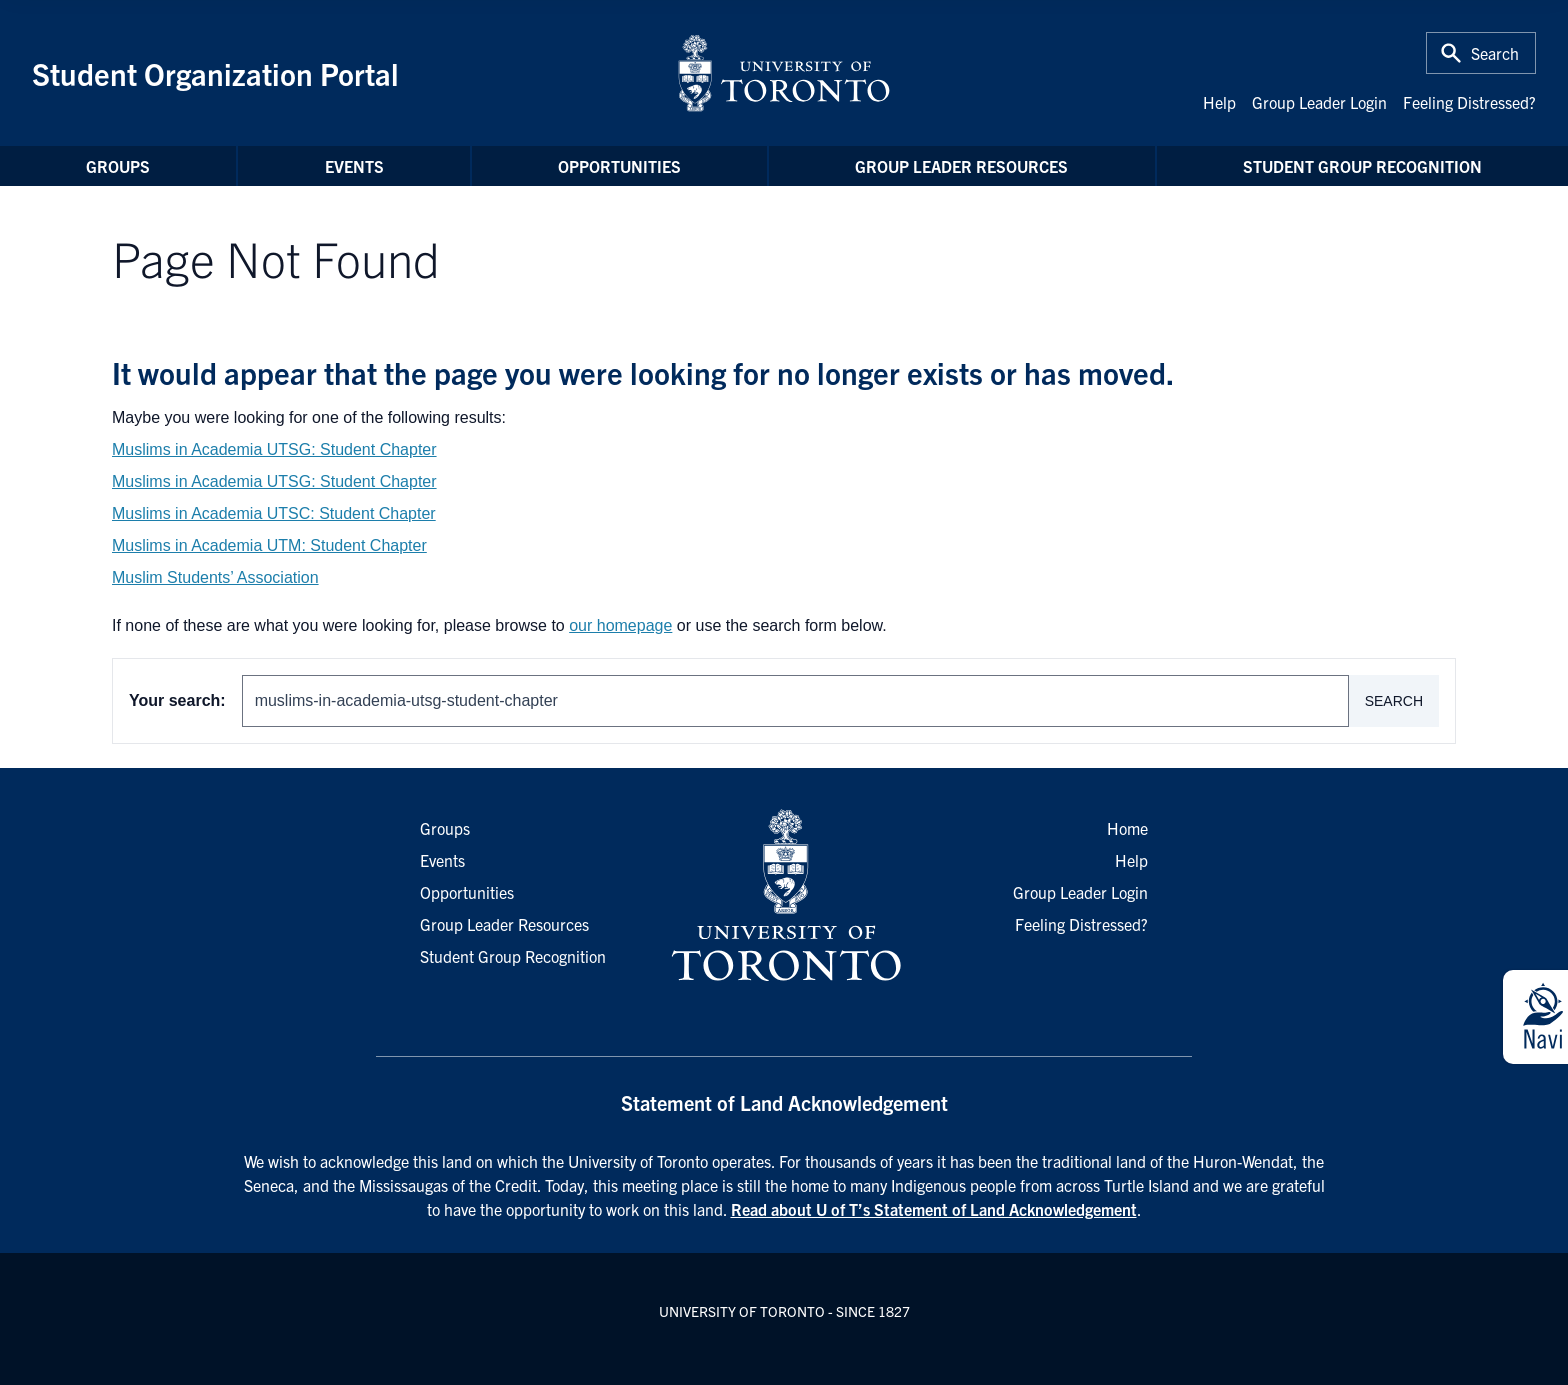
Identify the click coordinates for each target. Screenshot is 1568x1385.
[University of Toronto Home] (784, 73)
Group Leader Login (1319, 102)
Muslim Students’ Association (215, 577)
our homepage (620, 625)
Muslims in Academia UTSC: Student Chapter (274, 513)
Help (1219, 102)
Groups (118, 166)
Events (354, 166)
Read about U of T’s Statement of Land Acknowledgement (934, 1209)
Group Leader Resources (961, 166)
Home (1127, 828)
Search (1394, 701)
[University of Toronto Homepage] (784, 896)
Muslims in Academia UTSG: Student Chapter (274, 449)
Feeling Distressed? (1469, 102)
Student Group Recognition (1362, 166)
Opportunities (619, 166)
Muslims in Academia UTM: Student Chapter (269, 545)
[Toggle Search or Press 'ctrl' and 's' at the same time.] (1481, 53)
